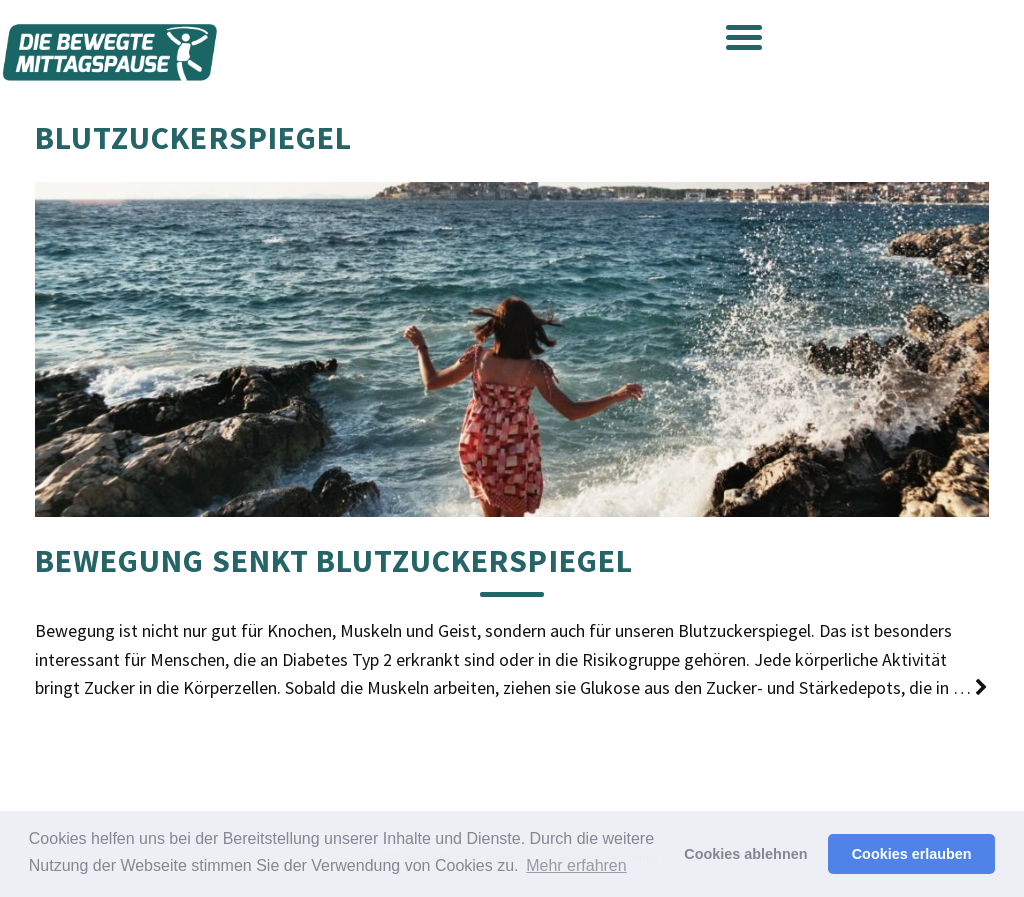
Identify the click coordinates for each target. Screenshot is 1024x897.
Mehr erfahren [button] (576, 865)
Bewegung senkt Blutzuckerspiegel (334, 561)
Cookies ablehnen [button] (745, 854)
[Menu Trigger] (744, 36)
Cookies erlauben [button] (912, 854)
